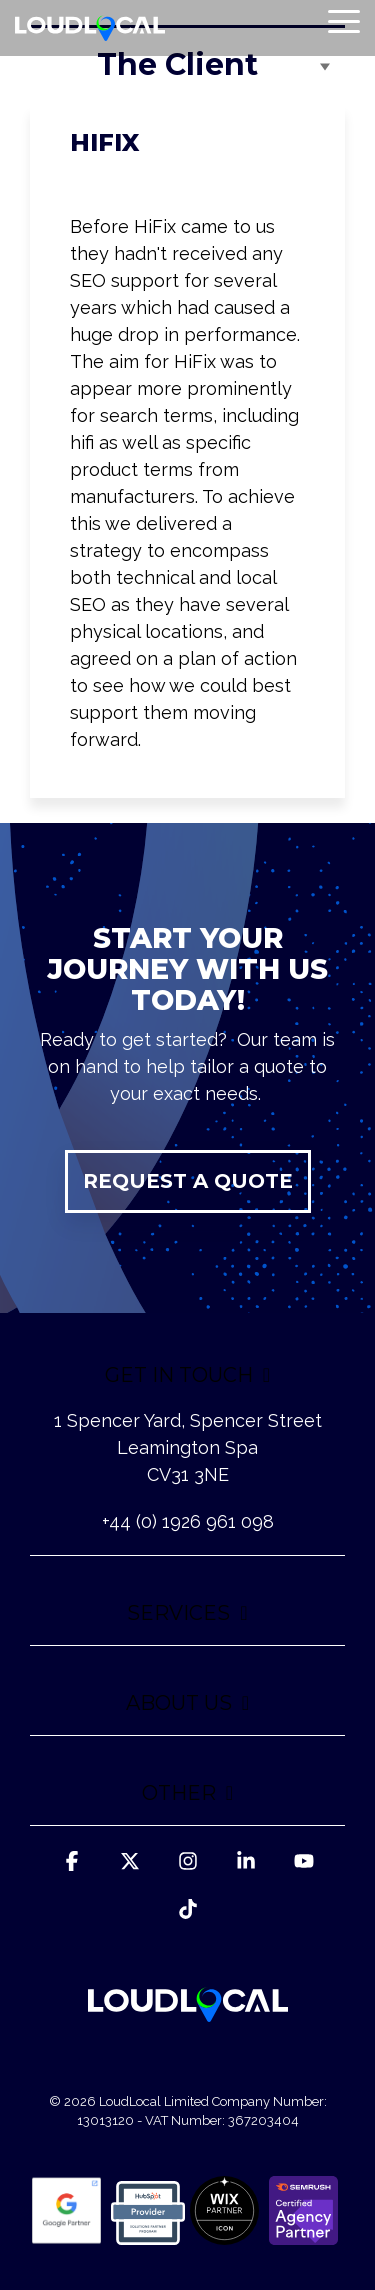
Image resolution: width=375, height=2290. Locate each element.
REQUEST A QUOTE (188, 1181)
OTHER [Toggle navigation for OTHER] (179, 1793)
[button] (344, 20)
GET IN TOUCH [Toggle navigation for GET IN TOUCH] (179, 1375)
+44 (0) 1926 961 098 (188, 1521)
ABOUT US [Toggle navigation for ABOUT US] (179, 1703)
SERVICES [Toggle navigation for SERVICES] (178, 1613)
